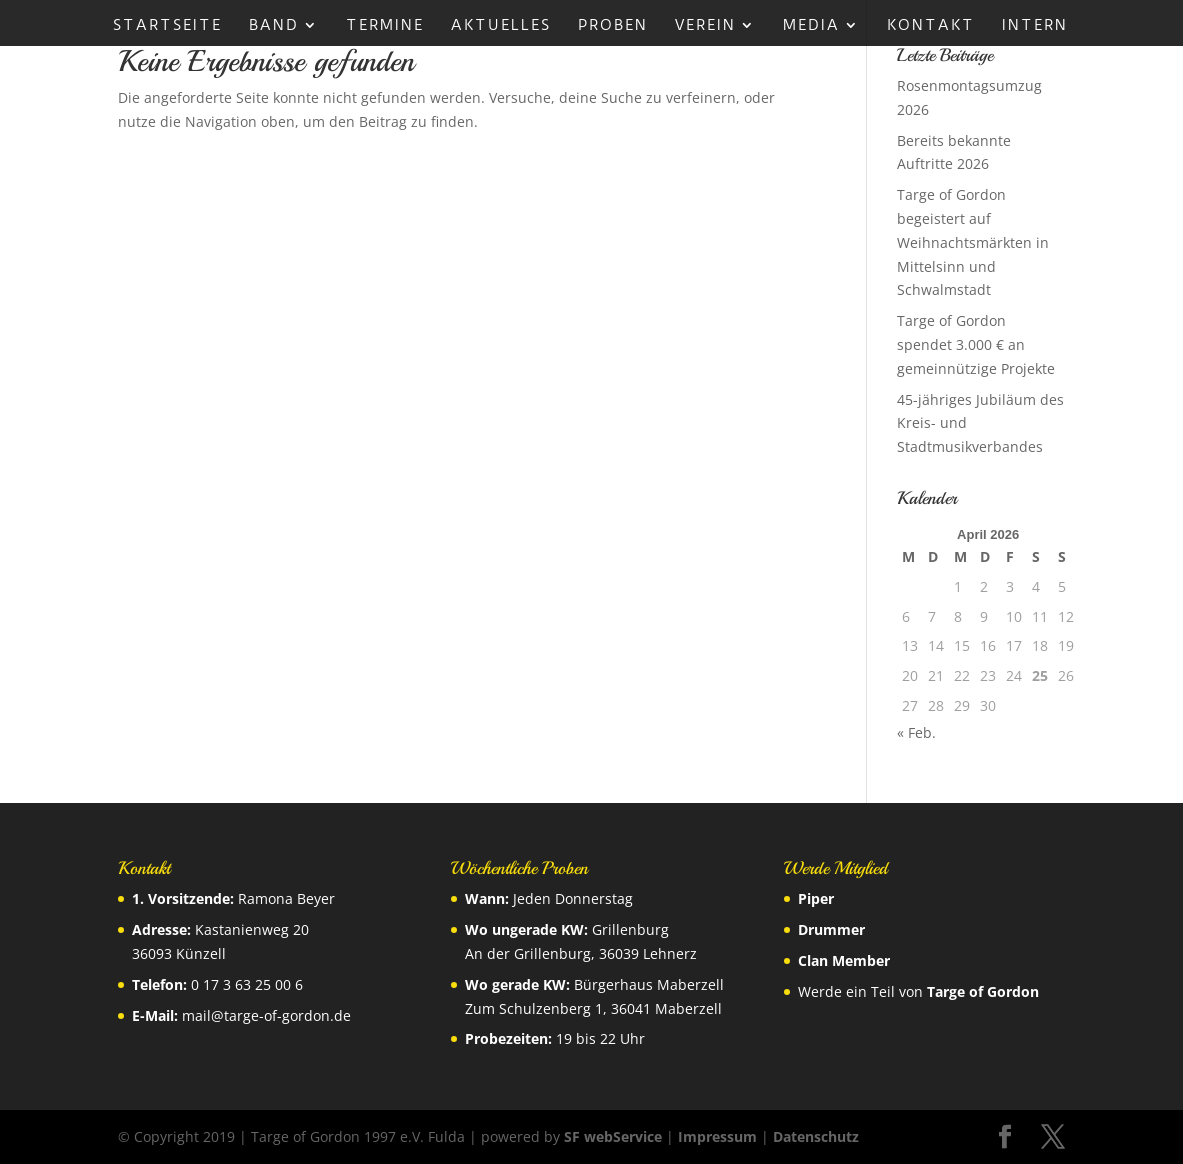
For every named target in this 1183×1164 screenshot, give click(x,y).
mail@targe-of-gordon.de (266, 1015)
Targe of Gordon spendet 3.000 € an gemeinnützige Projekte (976, 344)
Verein (705, 26)
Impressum (717, 1136)
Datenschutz (816, 1136)
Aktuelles (501, 26)
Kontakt (931, 26)
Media (811, 26)
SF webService (613, 1136)
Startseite (167, 26)
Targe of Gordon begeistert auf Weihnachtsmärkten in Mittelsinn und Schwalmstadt (973, 242)
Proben (613, 26)
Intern (1035, 26)
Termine (385, 26)
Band (274, 26)
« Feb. (916, 732)
